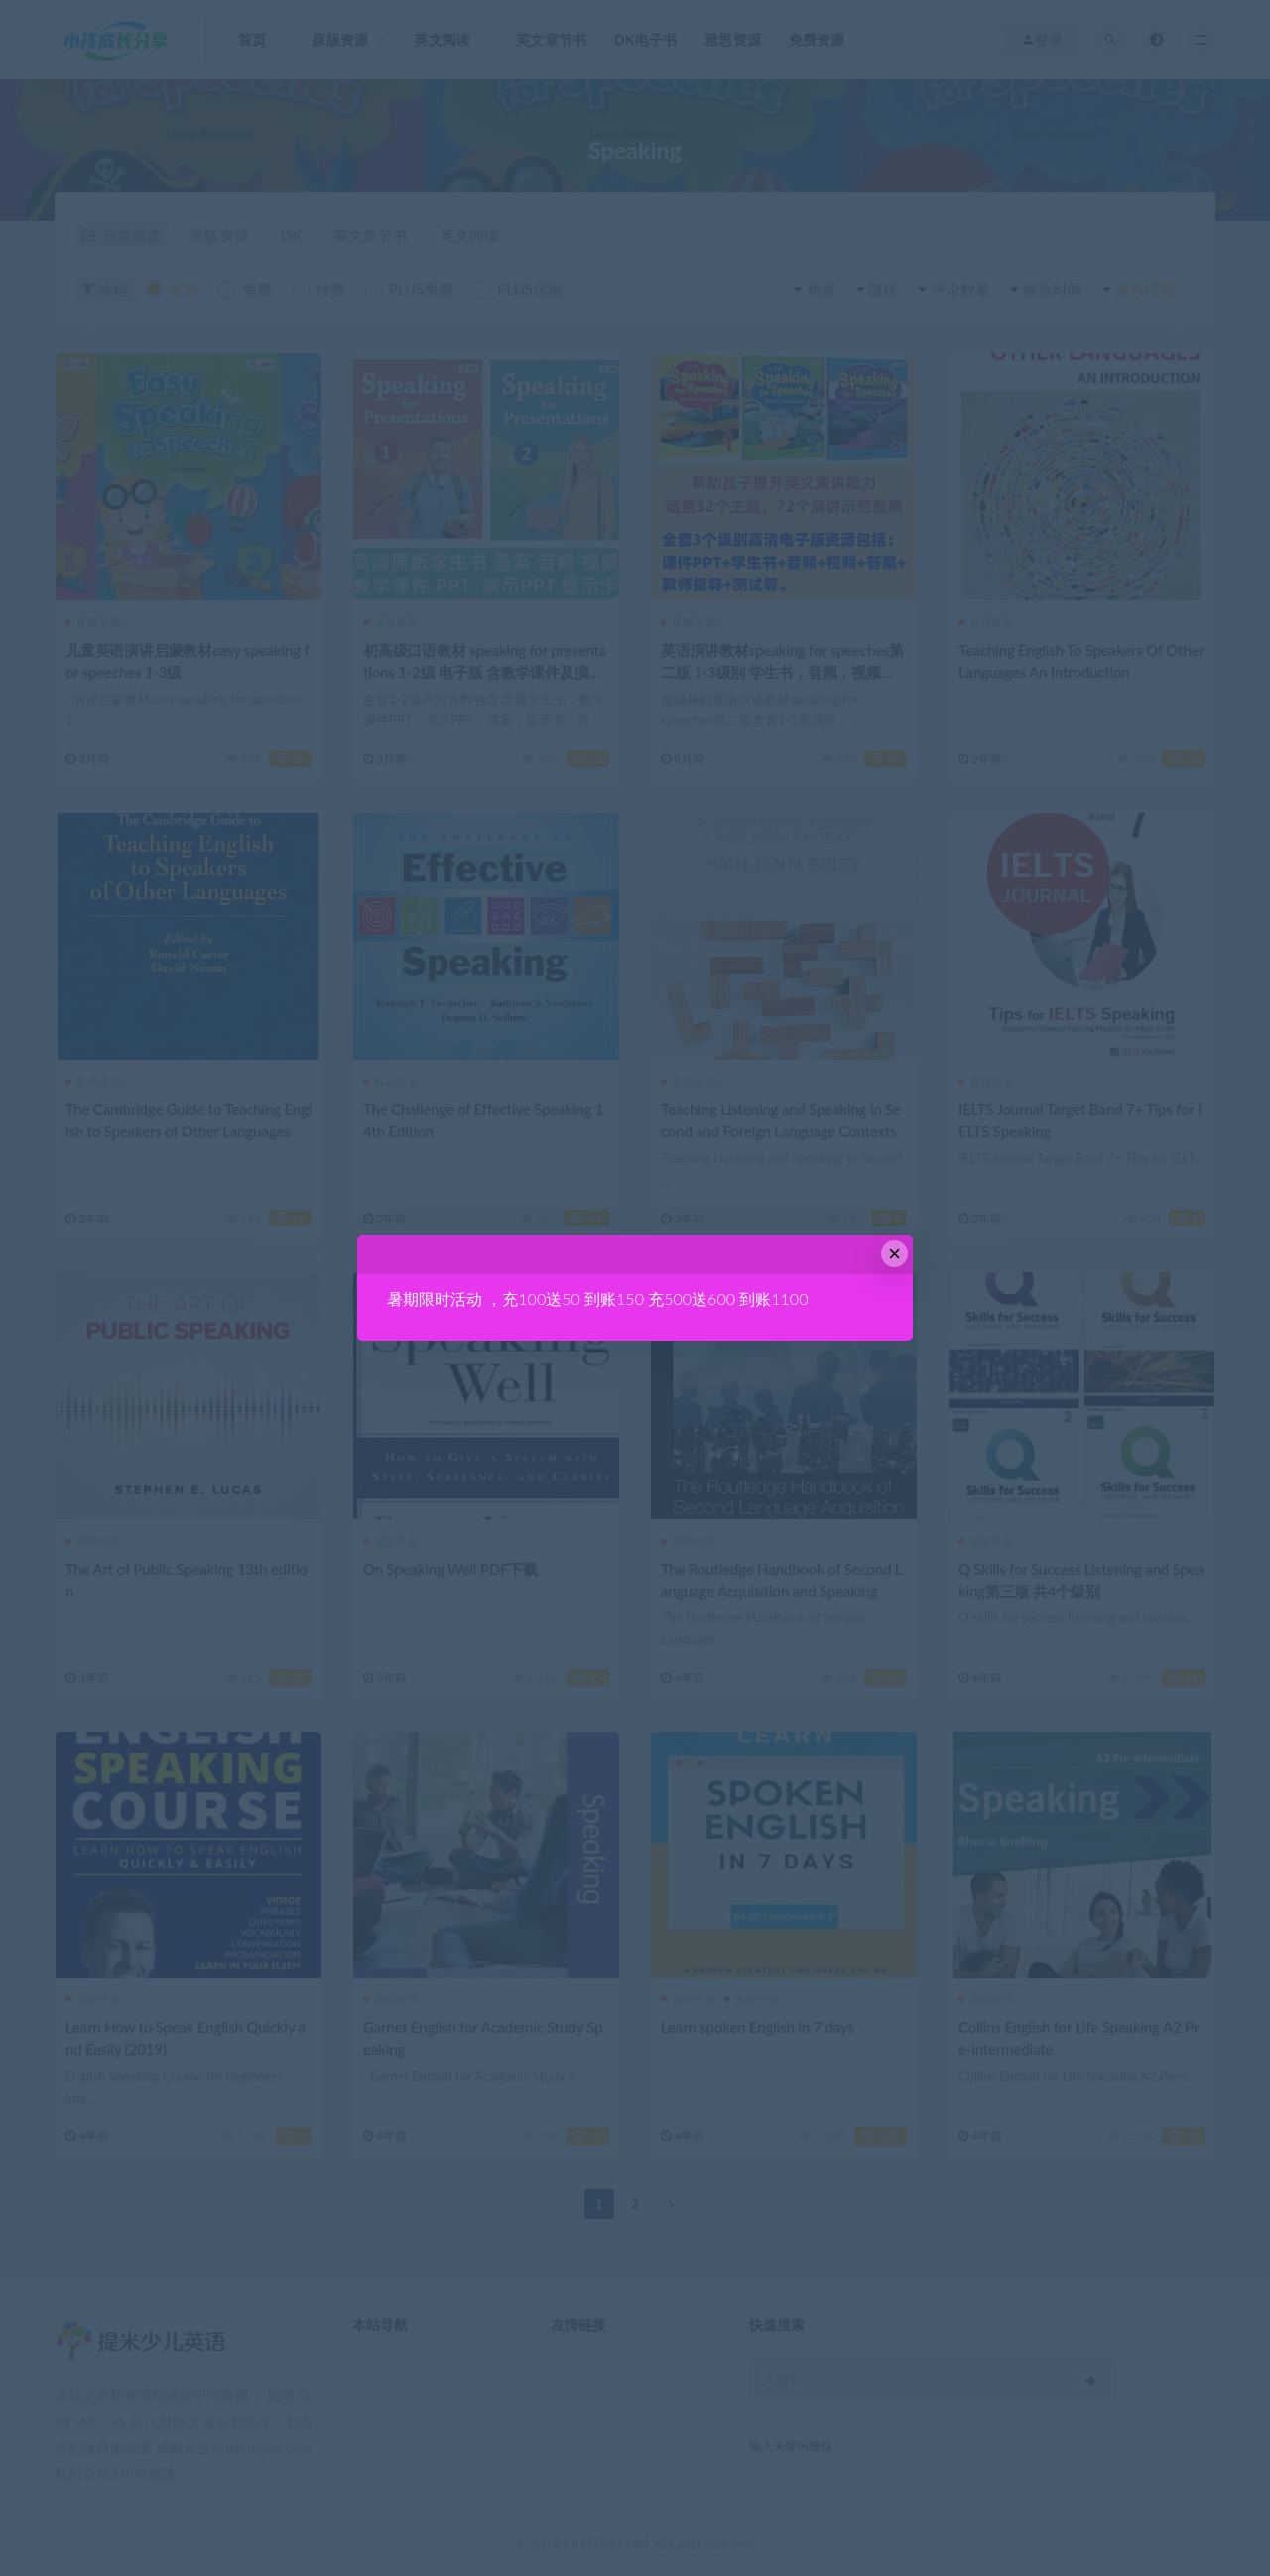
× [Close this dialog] (894, 1253)
